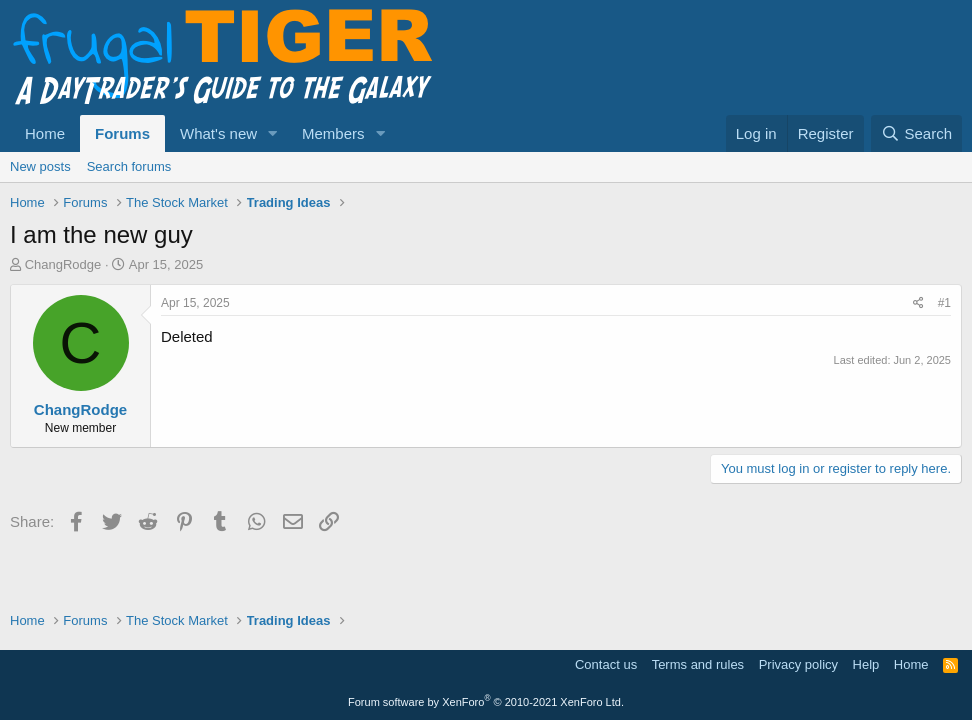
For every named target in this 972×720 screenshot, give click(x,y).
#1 (944, 303)
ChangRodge (63, 264)
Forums (122, 133)
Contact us (606, 664)
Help (866, 664)
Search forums (129, 166)
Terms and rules (698, 664)
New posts (40, 166)
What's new (218, 133)
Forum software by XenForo (486, 702)
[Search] (916, 133)
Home (45, 133)
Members (333, 133)
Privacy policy (798, 664)
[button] (273, 133)
